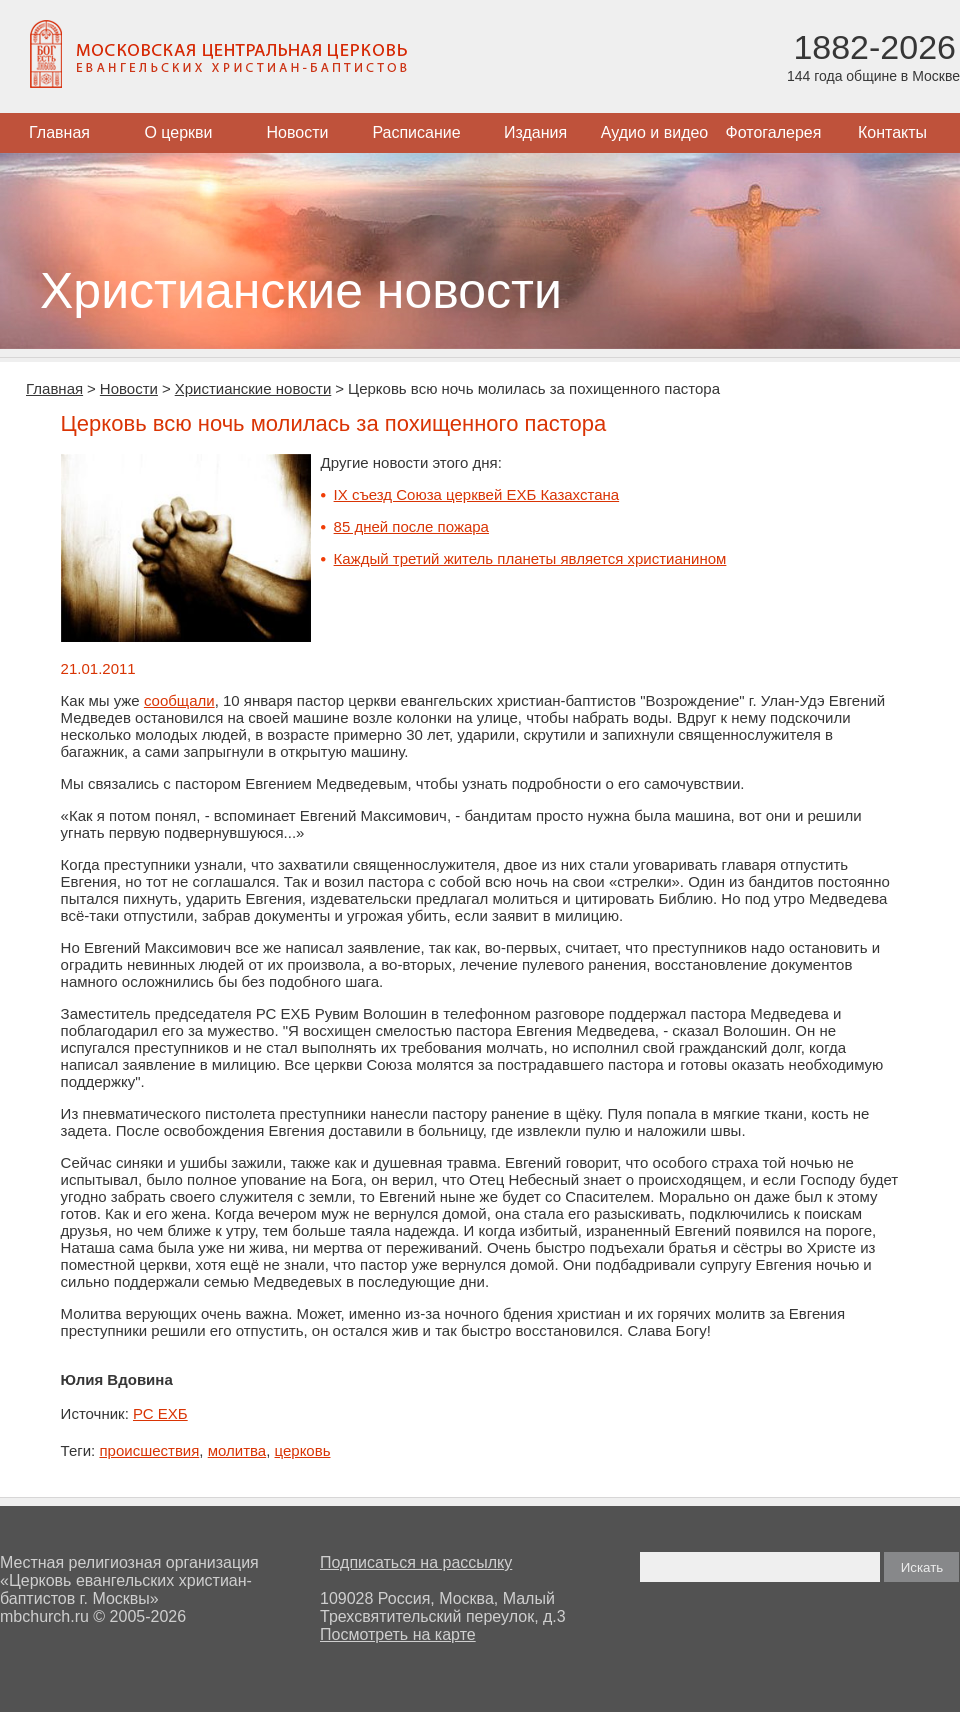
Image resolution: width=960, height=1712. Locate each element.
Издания (535, 132)
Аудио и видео (655, 132)
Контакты (892, 132)
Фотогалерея (774, 132)
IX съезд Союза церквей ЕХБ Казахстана (477, 494)
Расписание (416, 132)
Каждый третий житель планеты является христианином (530, 558)
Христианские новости (253, 388)
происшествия (149, 1450)
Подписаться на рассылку (416, 1562)
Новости (298, 132)
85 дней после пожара (411, 526)
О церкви (178, 132)
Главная (59, 132)
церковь (303, 1450)
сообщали (179, 700)
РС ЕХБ (160, 1413)
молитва (237, 1450)
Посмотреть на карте (398, 1634)
